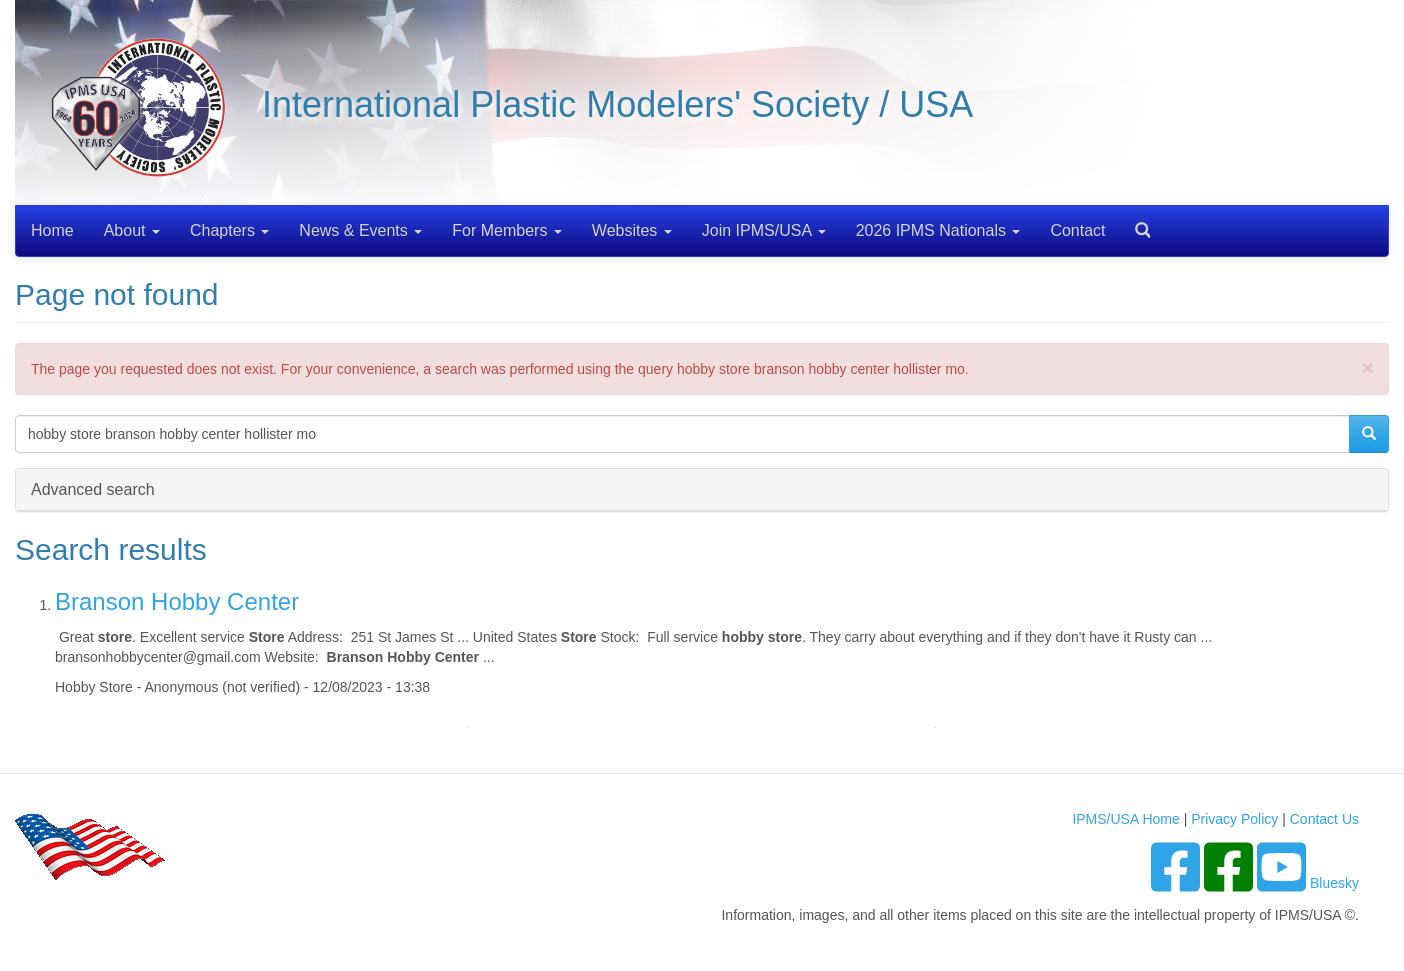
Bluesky (1334, 883)
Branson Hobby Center (177, 601)
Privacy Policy (1234, 819)
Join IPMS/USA (764, 230)
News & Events (360, 230)
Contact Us (1324, 819)
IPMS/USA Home (1125, 819)
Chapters (229, 230)
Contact (1077, 230)
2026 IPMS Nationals (938, 230)
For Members (507, 230)
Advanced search (93, 488)
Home (52, 230)
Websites (632, 230)
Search (1135, 223)
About (132, 230)
